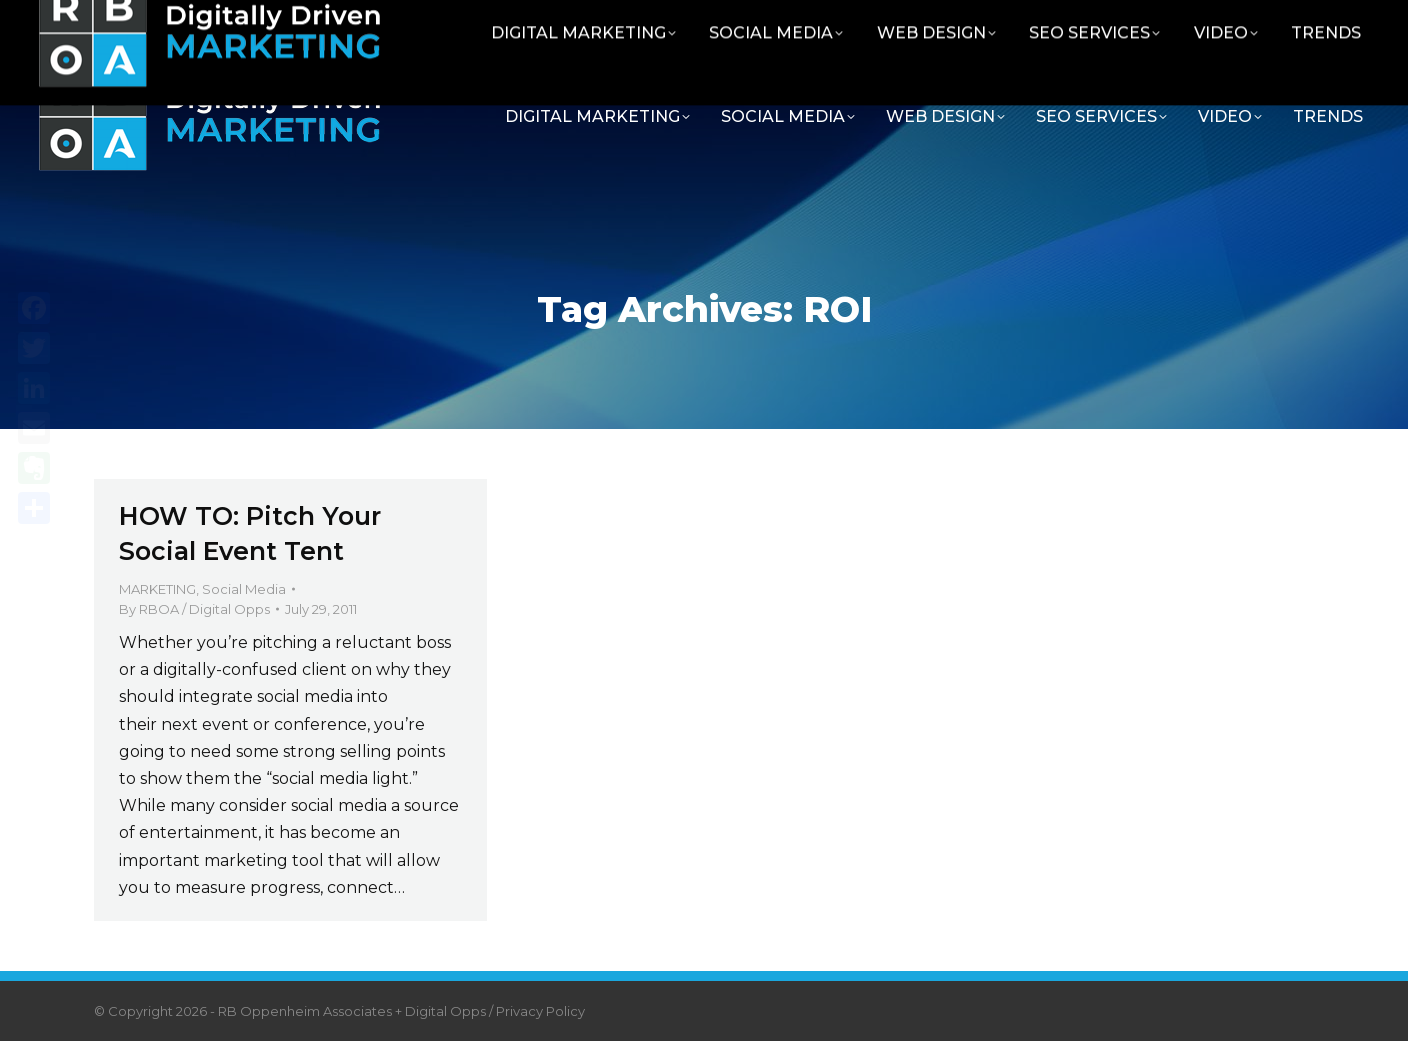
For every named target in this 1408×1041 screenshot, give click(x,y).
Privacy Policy (540, 1011)
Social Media (244, 589)
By (194, 609)
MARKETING (157, 589)
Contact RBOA (1127, 22)
